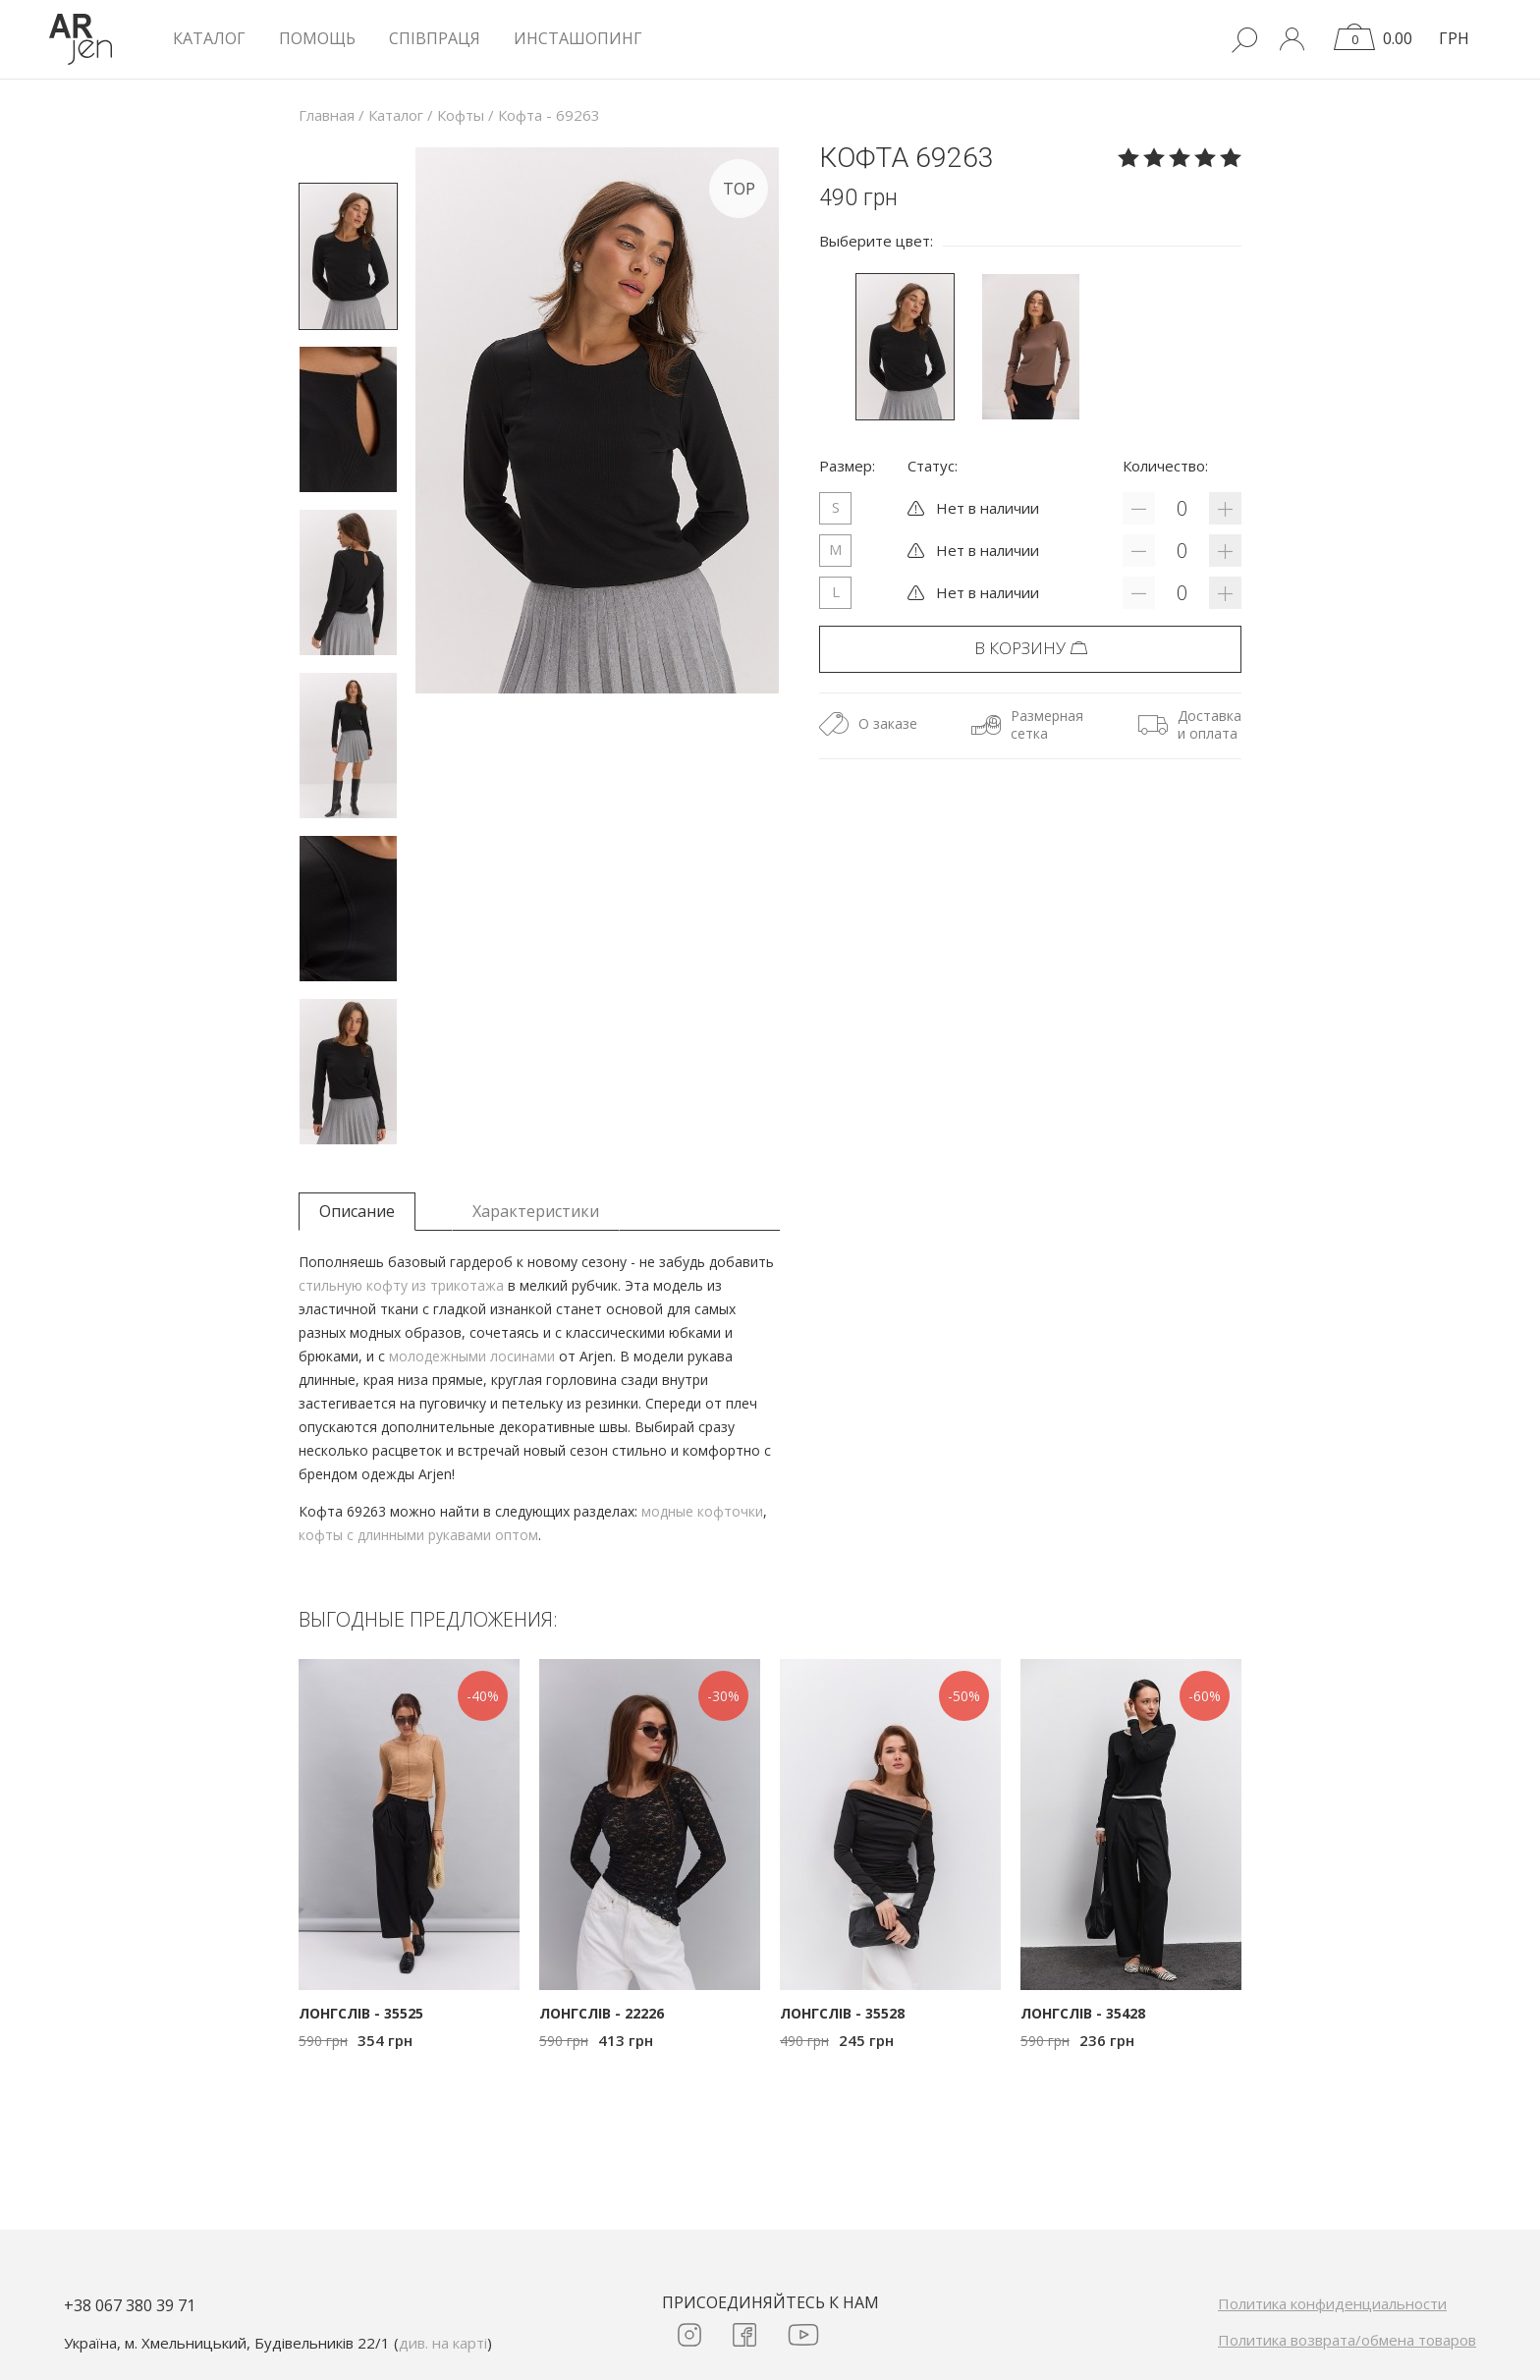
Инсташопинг (578, 38)
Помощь (317, 38)
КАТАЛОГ (209, 38)
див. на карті (443, 2342)
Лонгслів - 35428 (1082, 2013)
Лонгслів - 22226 (601, 2013)
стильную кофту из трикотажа (401, 1285)
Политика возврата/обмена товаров (1347, 2340)
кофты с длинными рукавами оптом (418, 1534)
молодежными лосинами (472, 1356)
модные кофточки (702, 1511)
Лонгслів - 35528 (842, 2013)
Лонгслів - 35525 (361, 2013)
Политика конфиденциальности (1332, 2303)
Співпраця (434, 38)
